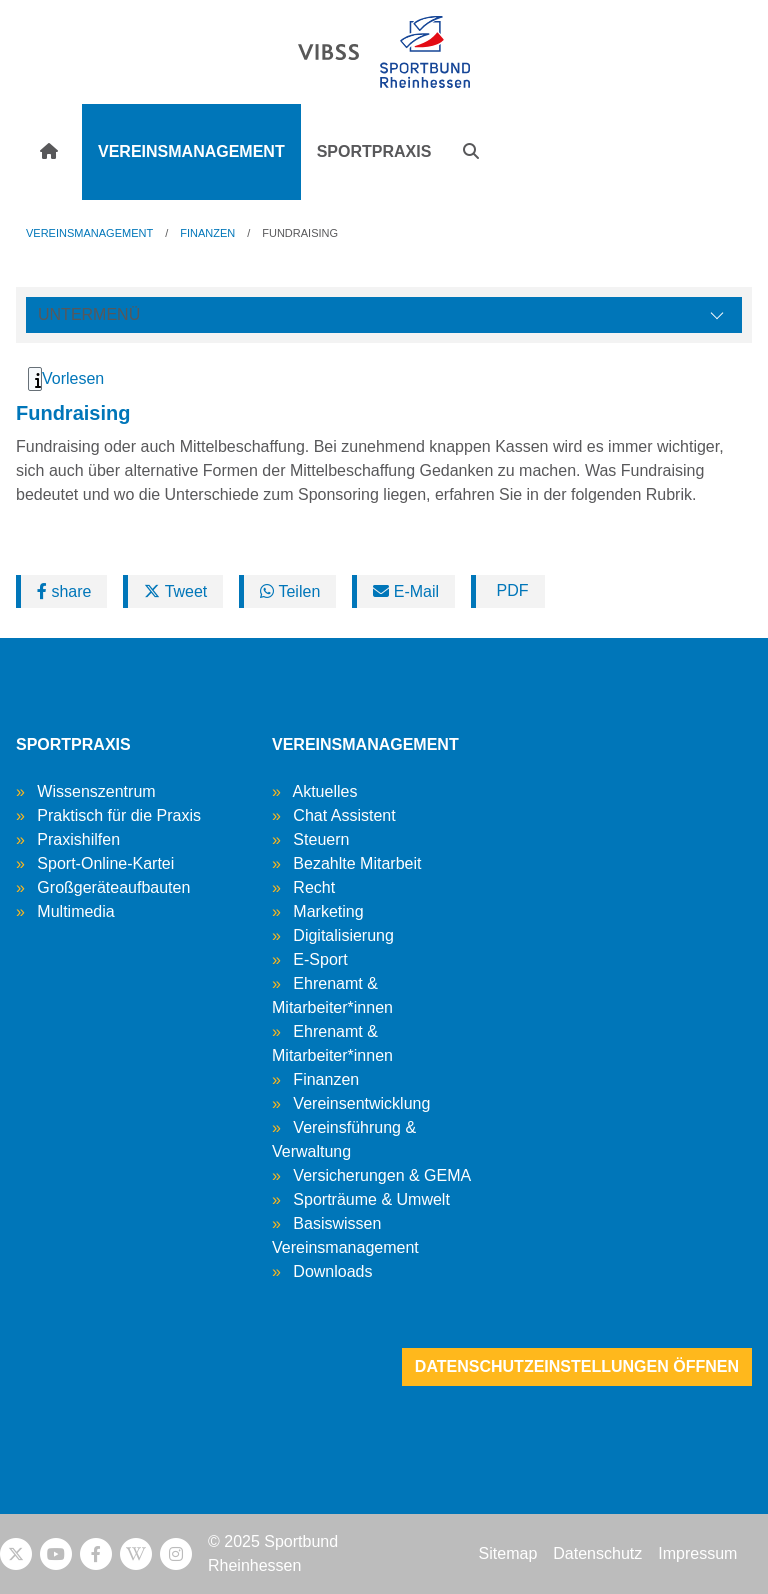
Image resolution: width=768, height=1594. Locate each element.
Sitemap (508, 1553)
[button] (471, 152)
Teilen (290, 591)
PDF (510, 590)
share (64, 591)
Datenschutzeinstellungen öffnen (577, 1366)
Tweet (175, 591)
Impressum (697, 1553)
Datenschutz (597, 1553)
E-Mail (406, 591)
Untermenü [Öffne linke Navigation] (89, 314)
